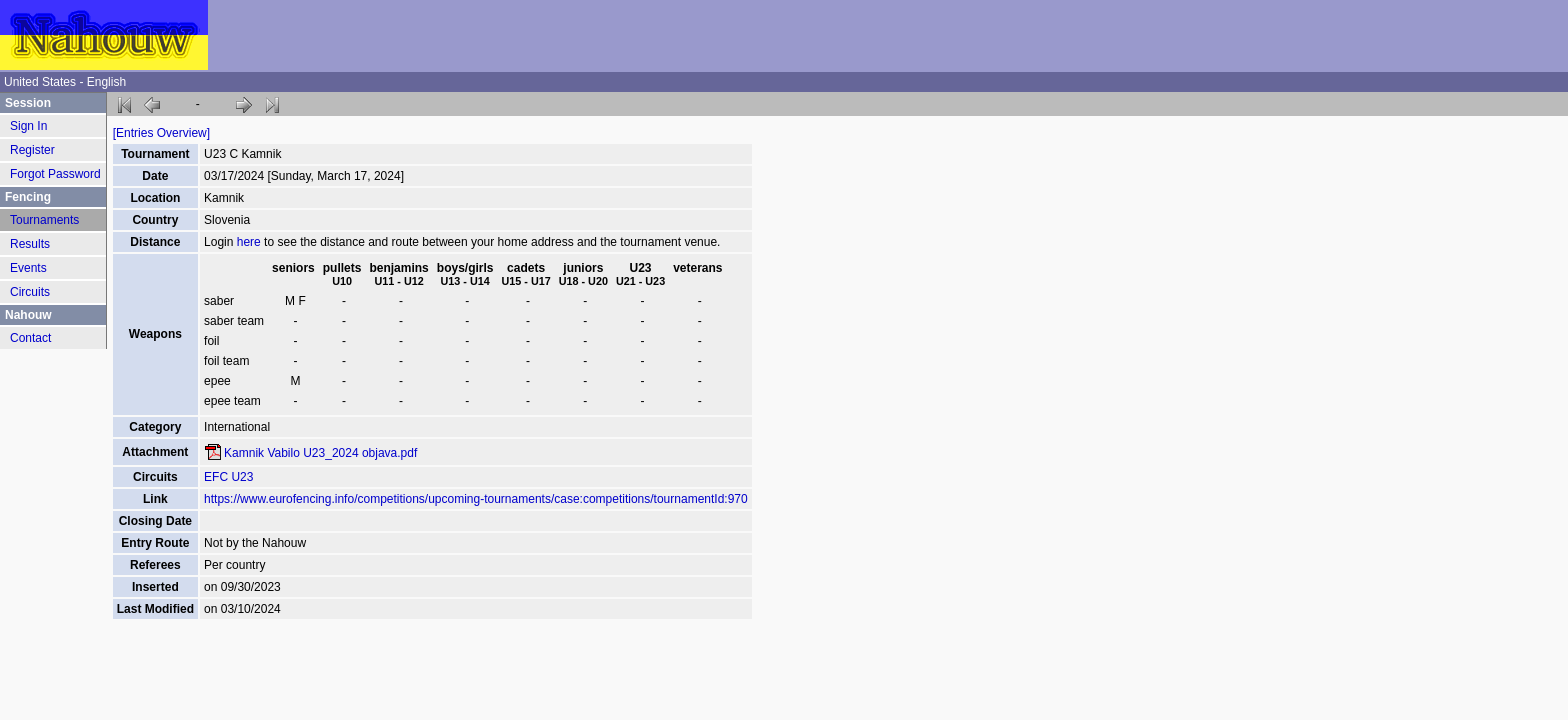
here (249, 242)
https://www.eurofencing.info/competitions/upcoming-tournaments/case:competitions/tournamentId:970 (476, 499)
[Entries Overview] (161, 133)
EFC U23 (228, 477)
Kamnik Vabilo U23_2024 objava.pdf (320, 453)
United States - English (65, 82)
